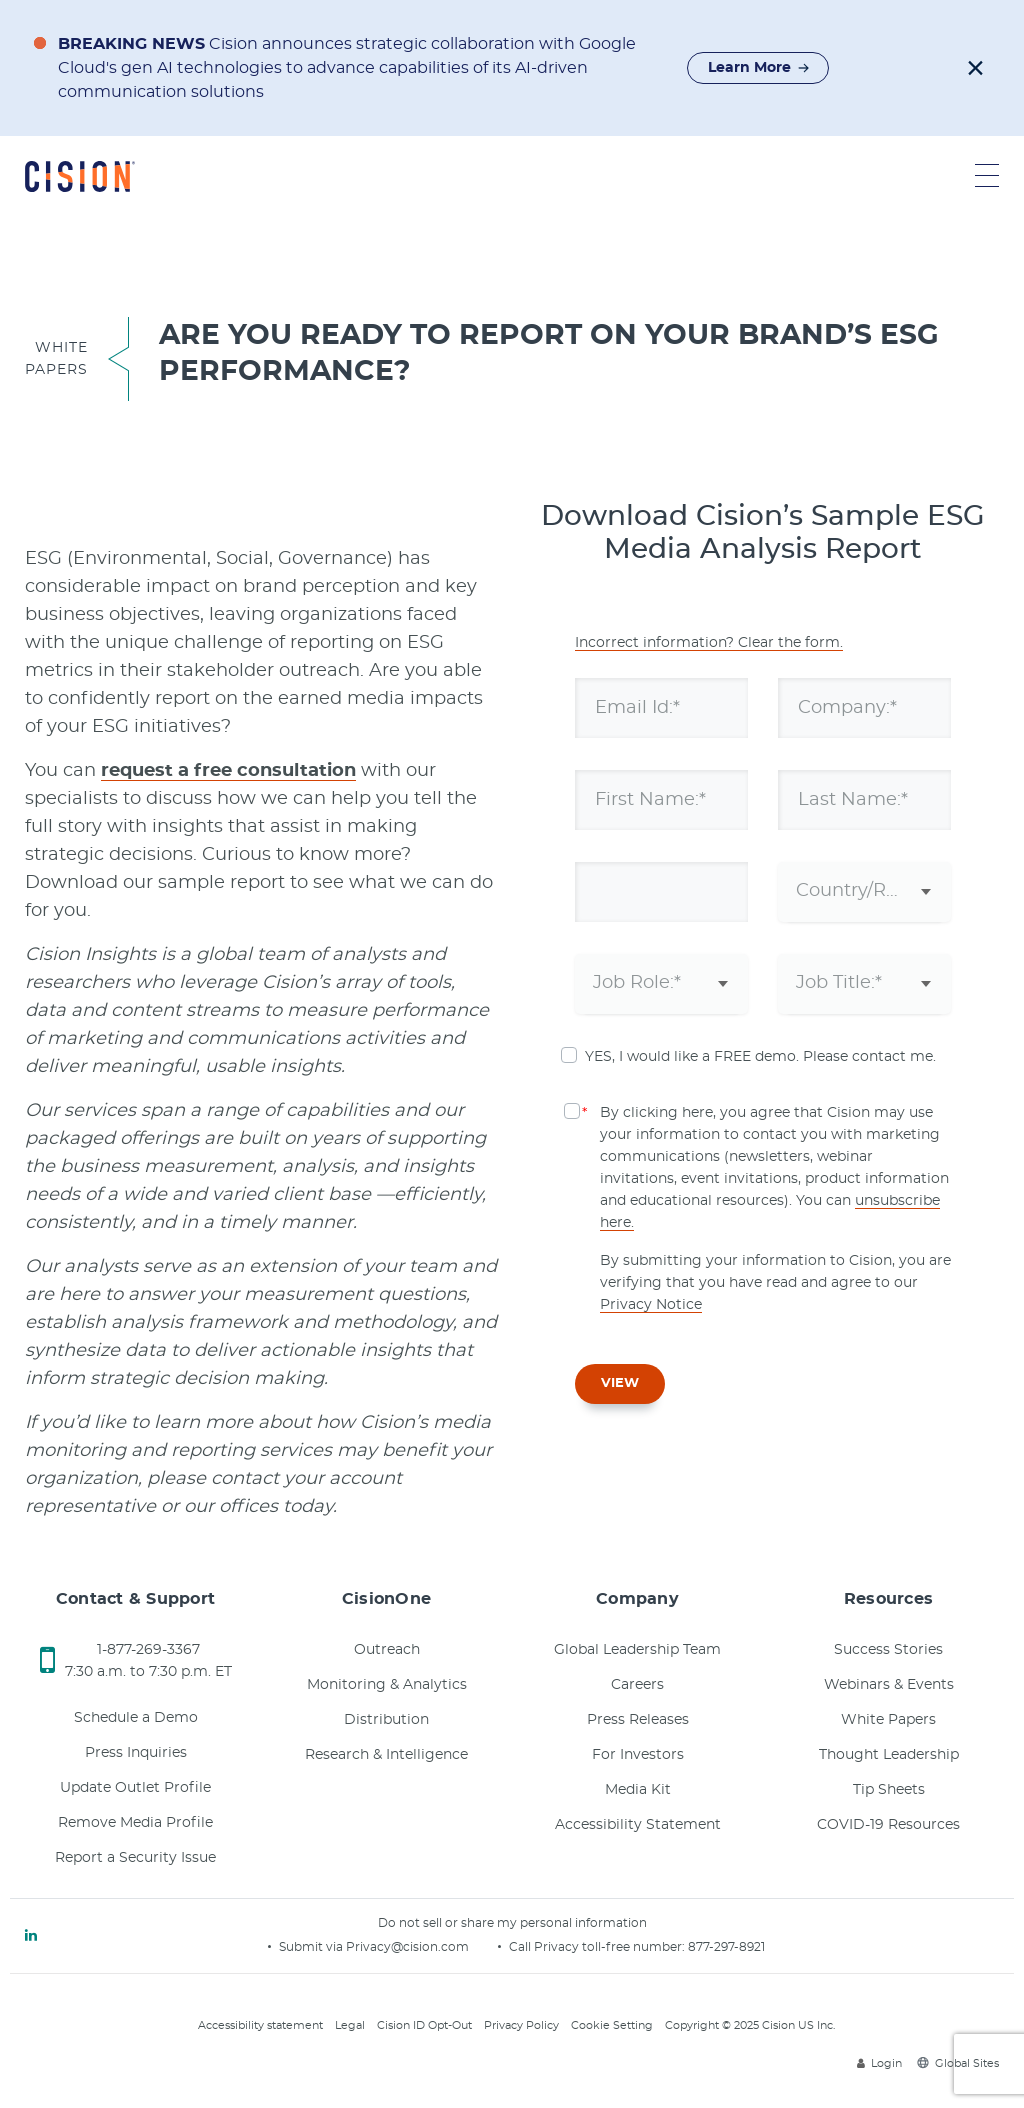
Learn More (759, 68)
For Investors (638, 1755)
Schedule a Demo (136, 1718)
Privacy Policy (521, 2025)
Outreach (387, 1650)
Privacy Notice (651, 1305)
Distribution (386, 1720)
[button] (975, 68)
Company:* (847, 707)
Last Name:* (853, 799)
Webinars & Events (889, 1685)
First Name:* (650, 799)
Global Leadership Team (637, 1650)
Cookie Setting (612, 2025)
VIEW (620, 1383)
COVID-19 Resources (888, 1825)
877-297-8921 (726, 1947)
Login (879, 2063)
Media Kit (638, 1790)
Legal (350, 2025)
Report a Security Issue (135, 1858)
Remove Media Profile (135, 1823)
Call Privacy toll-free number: (598, 1947)
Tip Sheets (889, 1790)
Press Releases (638, 1720)
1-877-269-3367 (148, 1650)
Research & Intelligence (386, 1755)
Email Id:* (637, 707)
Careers (637, 1685)
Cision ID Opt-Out (424, 2025)
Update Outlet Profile (135, 1788)
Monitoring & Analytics (387, 1685)
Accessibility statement (260, 2025)
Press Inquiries (136, 1753)
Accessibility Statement (638, 1825)
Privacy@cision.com (407, 1947)
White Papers (888, 1720)
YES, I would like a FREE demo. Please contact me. (760, 1057)
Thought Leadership (889, 1755)
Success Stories (888, 1650)
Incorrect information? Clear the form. (709, 643)
